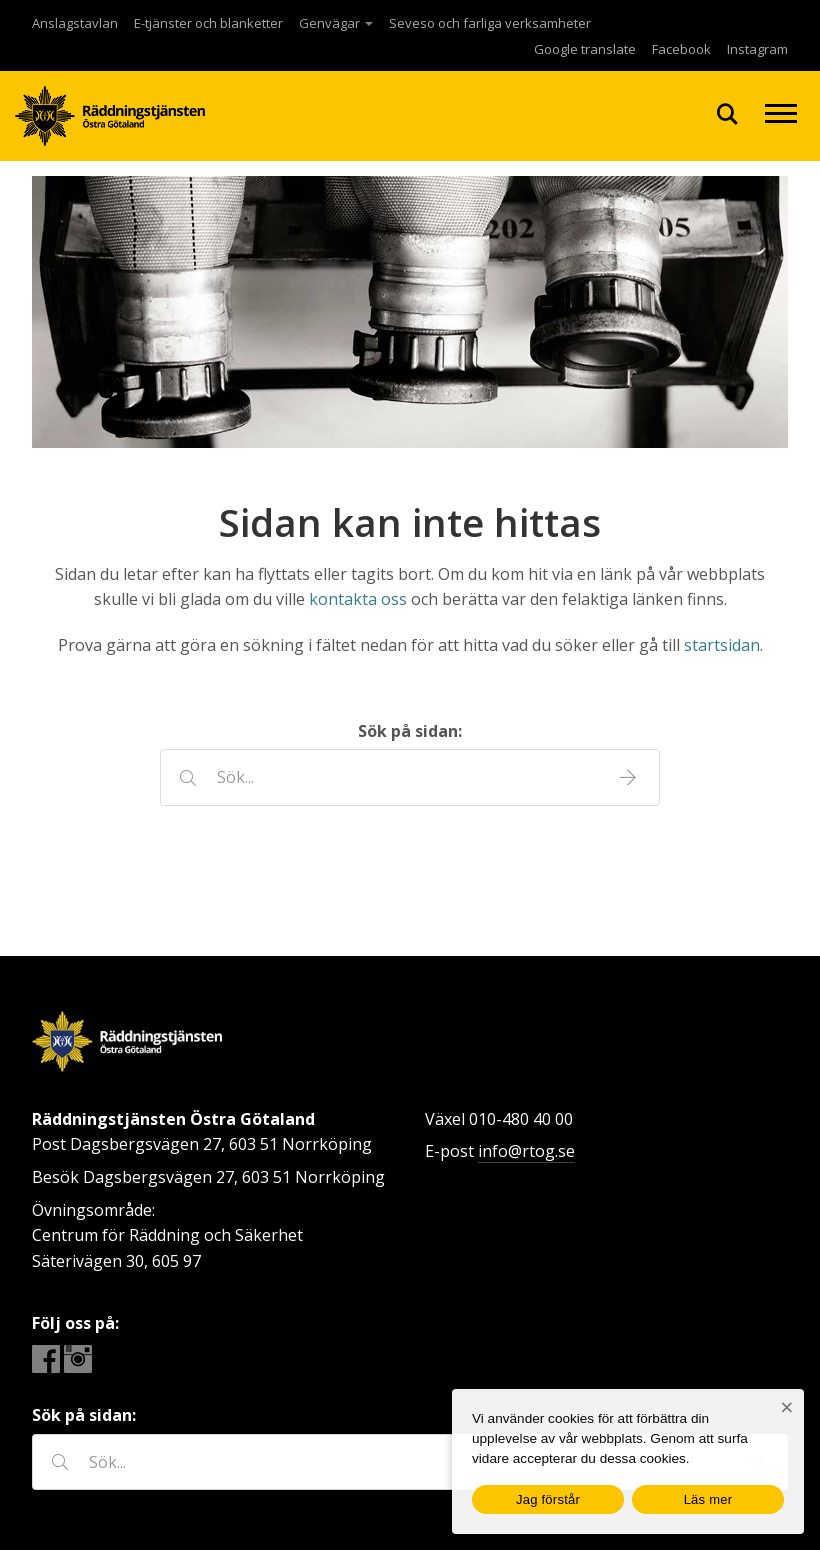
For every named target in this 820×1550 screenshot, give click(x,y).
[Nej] (786, 1407)
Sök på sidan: (410, 731)
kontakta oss (358, 599)
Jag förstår (548, 1499)
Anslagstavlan (75, 23)
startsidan (722, 645)
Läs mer (708, 1499)
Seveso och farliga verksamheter (490, 23)
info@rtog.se (526, 1151)
